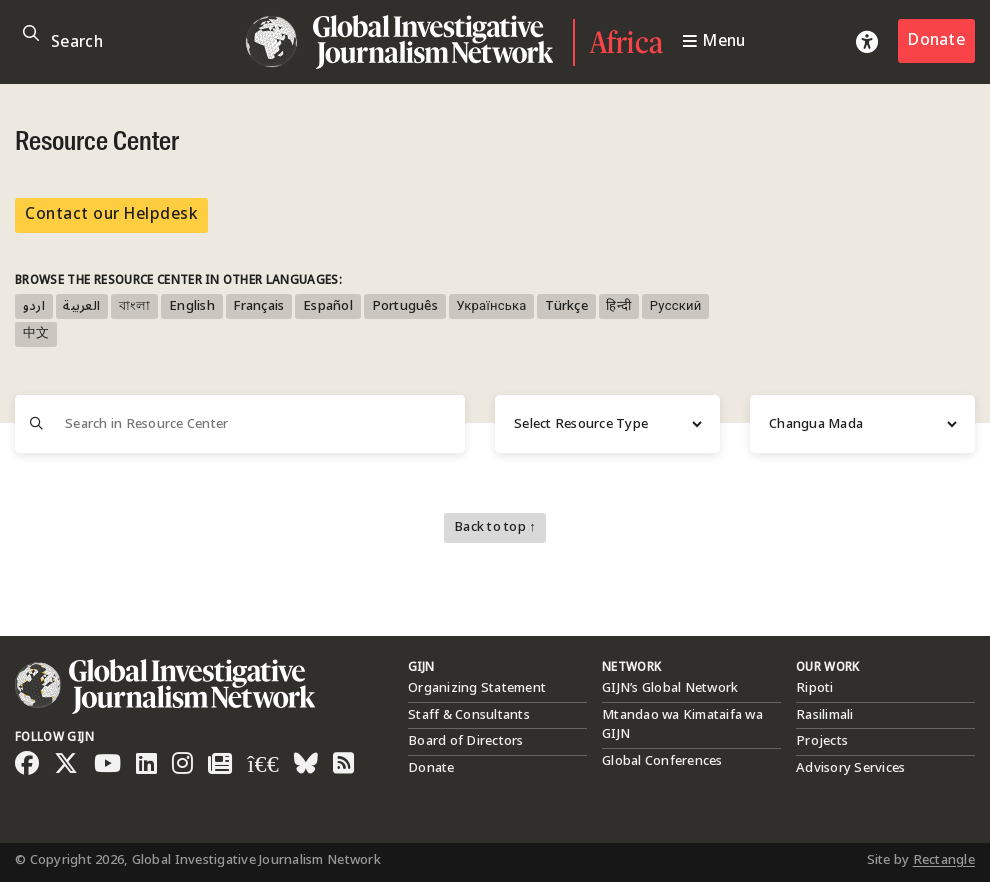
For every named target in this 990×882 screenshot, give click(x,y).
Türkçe (566, 306)
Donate (936, 40)
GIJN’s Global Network (670, 688)
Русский (676, 306)
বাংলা (135, 306)
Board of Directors (466, 741)
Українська (491, 306)
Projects (822, 741)
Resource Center (97, 143)
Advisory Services (850, 768)
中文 (36, 334)
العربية (81, 306)
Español (328, 306)
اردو (34, 306)
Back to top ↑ (495, 527)
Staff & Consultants (469, 715)
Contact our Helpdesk (111, 214)
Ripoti (815, 688)
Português (405, 306)
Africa (627, 42)
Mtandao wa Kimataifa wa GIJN (682, 725)
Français (258, 306)
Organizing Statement (477, 688)
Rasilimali (825, 715)
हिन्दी (618, 306)
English (192, 306)
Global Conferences (662, 761)
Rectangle (944, 860)
